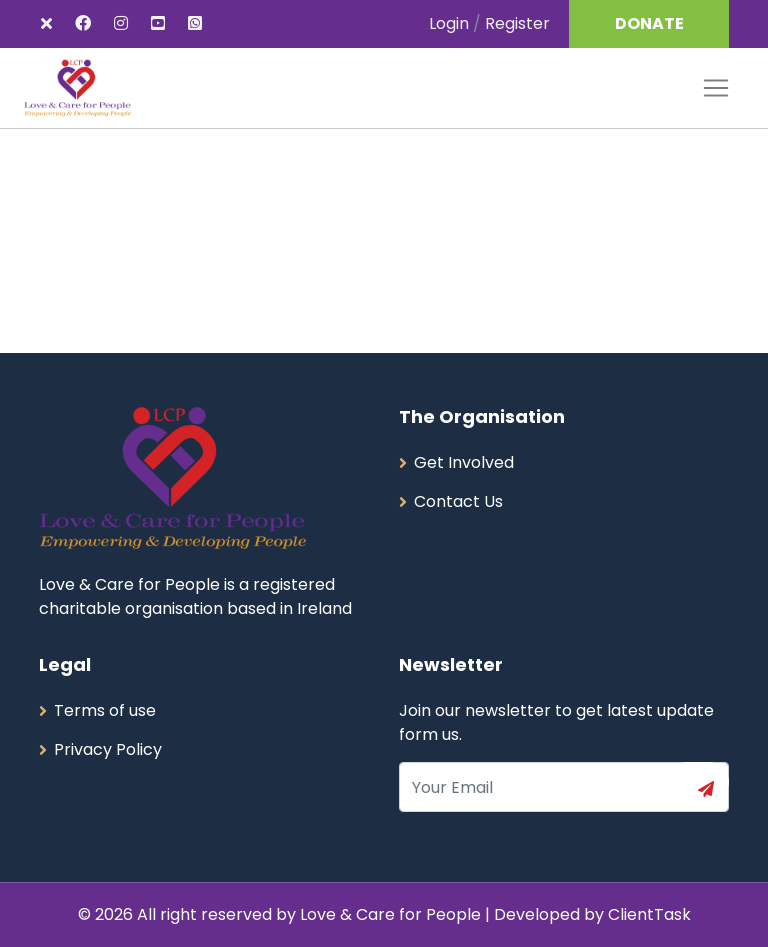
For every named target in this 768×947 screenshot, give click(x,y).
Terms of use (105, 710)
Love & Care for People (392, 914)
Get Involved (464, 462)
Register (517, 23)
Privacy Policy (108, 749)
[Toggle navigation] (716, 88)
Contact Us (458, 501)
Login (449, 23)
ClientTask (649, 914)
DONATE (649, 23)
